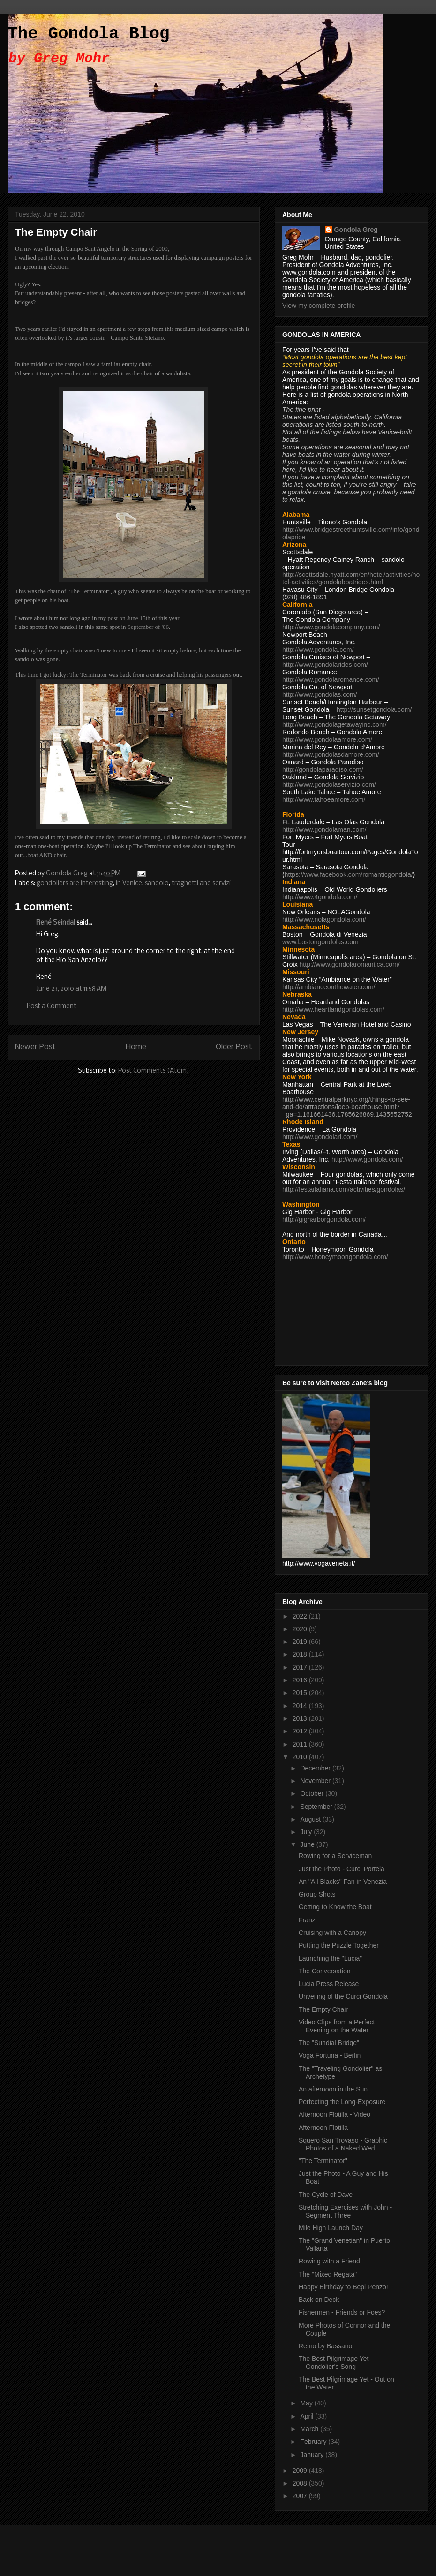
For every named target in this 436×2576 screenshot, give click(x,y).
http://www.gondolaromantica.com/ (350, 964)
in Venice (129, 883)
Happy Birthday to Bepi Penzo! (343, 2287)
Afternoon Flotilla (323, 2127)
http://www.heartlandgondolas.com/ (333, 1009)
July (307, 1832)
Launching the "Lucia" (330, 1958)
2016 (301, 1680)
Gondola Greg (356, 229)
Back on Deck (319, 2299)
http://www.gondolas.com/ (319, 694)
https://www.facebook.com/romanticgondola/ (349, 874)
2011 (301, 1744)
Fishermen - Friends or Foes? (342, 2312)
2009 (301, 2470)
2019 (301, 1641)
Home (136, 1047)
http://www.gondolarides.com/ (325, 664)
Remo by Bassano (325, 2346)
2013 (301, 1718)
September (317, 1806)
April (307, 2416)
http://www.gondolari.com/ (319, 1137)
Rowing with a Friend (329, 2261)
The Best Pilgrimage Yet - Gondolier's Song (336, 2362)
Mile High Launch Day (331, 2228)
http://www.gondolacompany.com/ (331, 627)
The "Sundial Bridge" (329, 2042)
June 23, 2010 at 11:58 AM (71, 989)
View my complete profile (318, 305)
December (316, 1768)
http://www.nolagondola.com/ (324, 919)
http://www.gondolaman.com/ (324, 829)
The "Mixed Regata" (328, 2274)
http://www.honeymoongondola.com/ (335, 1257)
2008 (301, 2483)
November (316, 1781)
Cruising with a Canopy (332, 1932)
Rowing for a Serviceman (335, 1855)
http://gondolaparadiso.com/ (322, 769)
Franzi (308, 1920)
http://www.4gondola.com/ (319, 897)
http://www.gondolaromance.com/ (330, 679)
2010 (301, 1757)
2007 (301, 2496)
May (307, 2403)
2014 (301, 1706)
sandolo (157, 883)
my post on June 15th (124, 617)
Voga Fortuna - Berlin (330, 2055)
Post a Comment (51, 1006)
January (312, 2454)
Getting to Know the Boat (335, 1907)
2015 (301, 1692)
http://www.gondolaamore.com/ (327, 739)
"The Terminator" (323, 2161)
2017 (301, 1667)
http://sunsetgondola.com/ (374, 709)
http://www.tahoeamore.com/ (323, 799)
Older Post (234, 1047)
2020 (301, 1629)
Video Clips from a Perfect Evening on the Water (337, 2026)
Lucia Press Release (329, 1983)
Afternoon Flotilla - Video (334, 2114)
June (308, 1844)
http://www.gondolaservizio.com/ (329, 784)
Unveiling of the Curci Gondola (343, 1996)
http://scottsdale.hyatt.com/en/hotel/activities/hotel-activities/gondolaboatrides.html (351, 578)
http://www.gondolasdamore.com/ (330, 754)
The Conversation (325, 1971)
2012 (301, 1731)
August (311, 1819)
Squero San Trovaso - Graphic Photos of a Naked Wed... (343, 2144)
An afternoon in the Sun (333, 2089)
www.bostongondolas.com (320, 942)
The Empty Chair (323, 2009)
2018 (301, 1654)
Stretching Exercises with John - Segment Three (345, 2211)
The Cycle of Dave (326, 2194)
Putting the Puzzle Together (339, 1945)
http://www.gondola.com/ (318, 649)
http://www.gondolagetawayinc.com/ (334, 724)
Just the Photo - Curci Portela (341, 1869)
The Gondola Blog (89, 34)
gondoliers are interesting (75, 883)
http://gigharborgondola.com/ (324, 1219)
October (312, 1793)
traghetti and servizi (201, 883)
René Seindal (55, 922)
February (314, 2441)
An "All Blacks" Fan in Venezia (343, 1881)
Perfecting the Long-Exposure (342, 2102)
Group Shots (317, 1894)
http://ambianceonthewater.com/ (328, 987)
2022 (301, 1616)
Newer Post (35, 1047)
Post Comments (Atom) (153, 1071)
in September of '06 (145, 626)
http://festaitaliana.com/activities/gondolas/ (343, 1189)
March (310, 2429)
